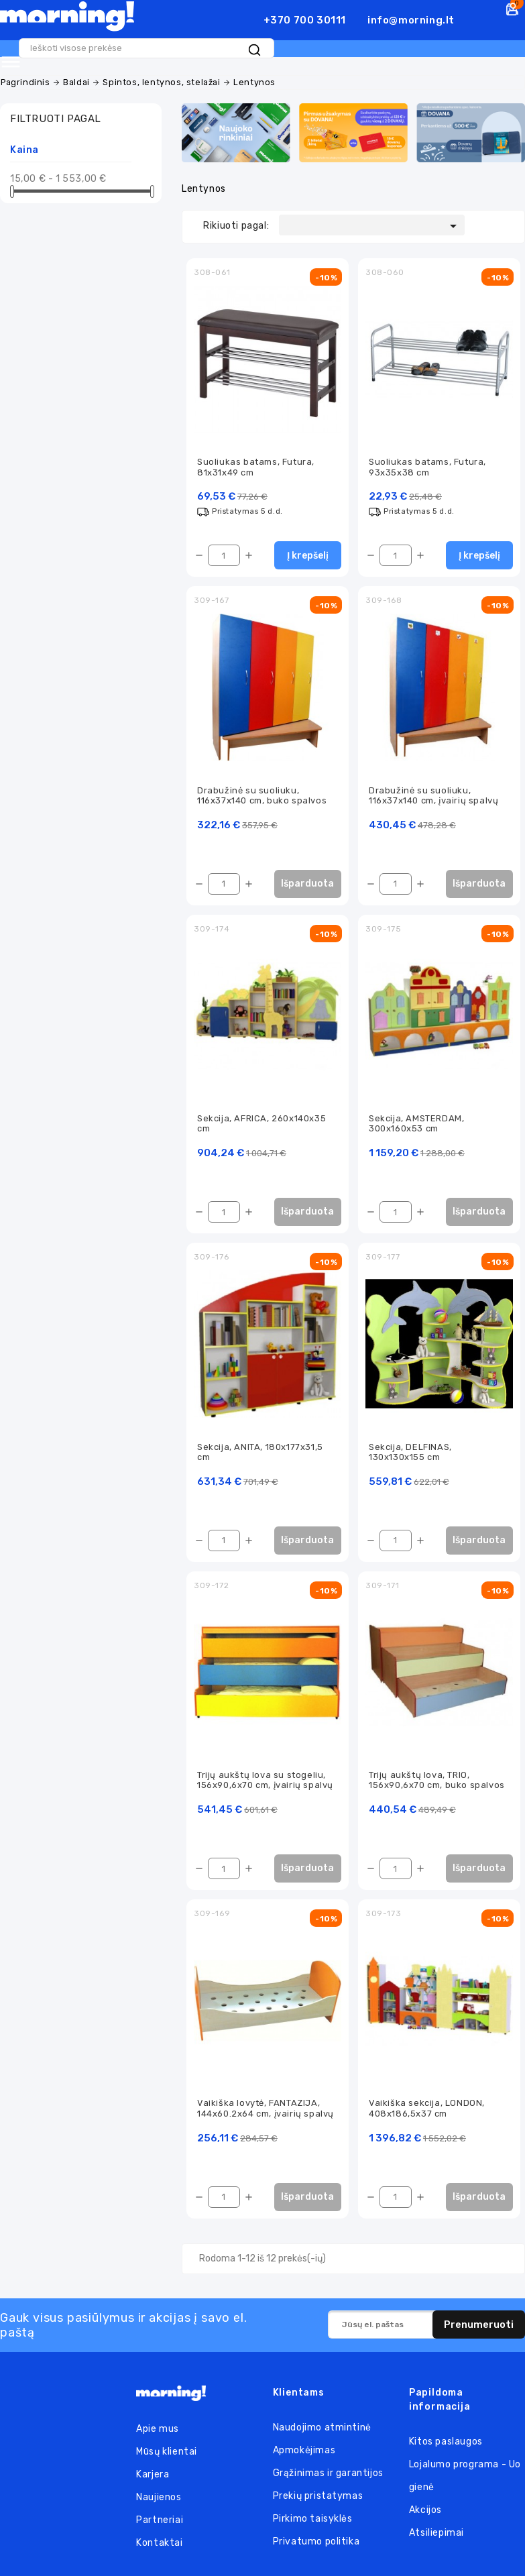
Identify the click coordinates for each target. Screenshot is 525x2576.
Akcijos (425, 2512)
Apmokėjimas (304, 2452)
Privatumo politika (316, 2543)
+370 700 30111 (305, 20)
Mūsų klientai (166, 2453)
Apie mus (157, 2431)
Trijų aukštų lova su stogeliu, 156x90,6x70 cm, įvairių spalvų (265, 1781)
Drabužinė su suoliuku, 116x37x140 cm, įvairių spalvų (433, 793)
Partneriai (159, 2522)
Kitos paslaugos (446, 2443)
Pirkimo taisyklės (313, 2520)
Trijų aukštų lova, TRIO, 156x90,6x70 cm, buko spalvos (437, 1781)
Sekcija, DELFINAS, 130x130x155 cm (410, 1451)
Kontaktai (159, 2545)
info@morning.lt (411, 20)
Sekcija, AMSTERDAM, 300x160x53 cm (416, 1122)
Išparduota (307, 882)
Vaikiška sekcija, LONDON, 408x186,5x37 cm (427, 2110)
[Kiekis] (224, 552)
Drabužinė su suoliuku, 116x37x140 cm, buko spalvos (262, 793)
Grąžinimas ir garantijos (328, 2475)
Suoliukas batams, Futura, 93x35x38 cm (427, 463)
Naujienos (158, 2499)
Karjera (152, 2476)
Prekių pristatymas (318, 2498)
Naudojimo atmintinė (322, 2429)
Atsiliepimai (436, 2534)
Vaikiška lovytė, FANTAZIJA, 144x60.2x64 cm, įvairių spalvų (265, 2110)
